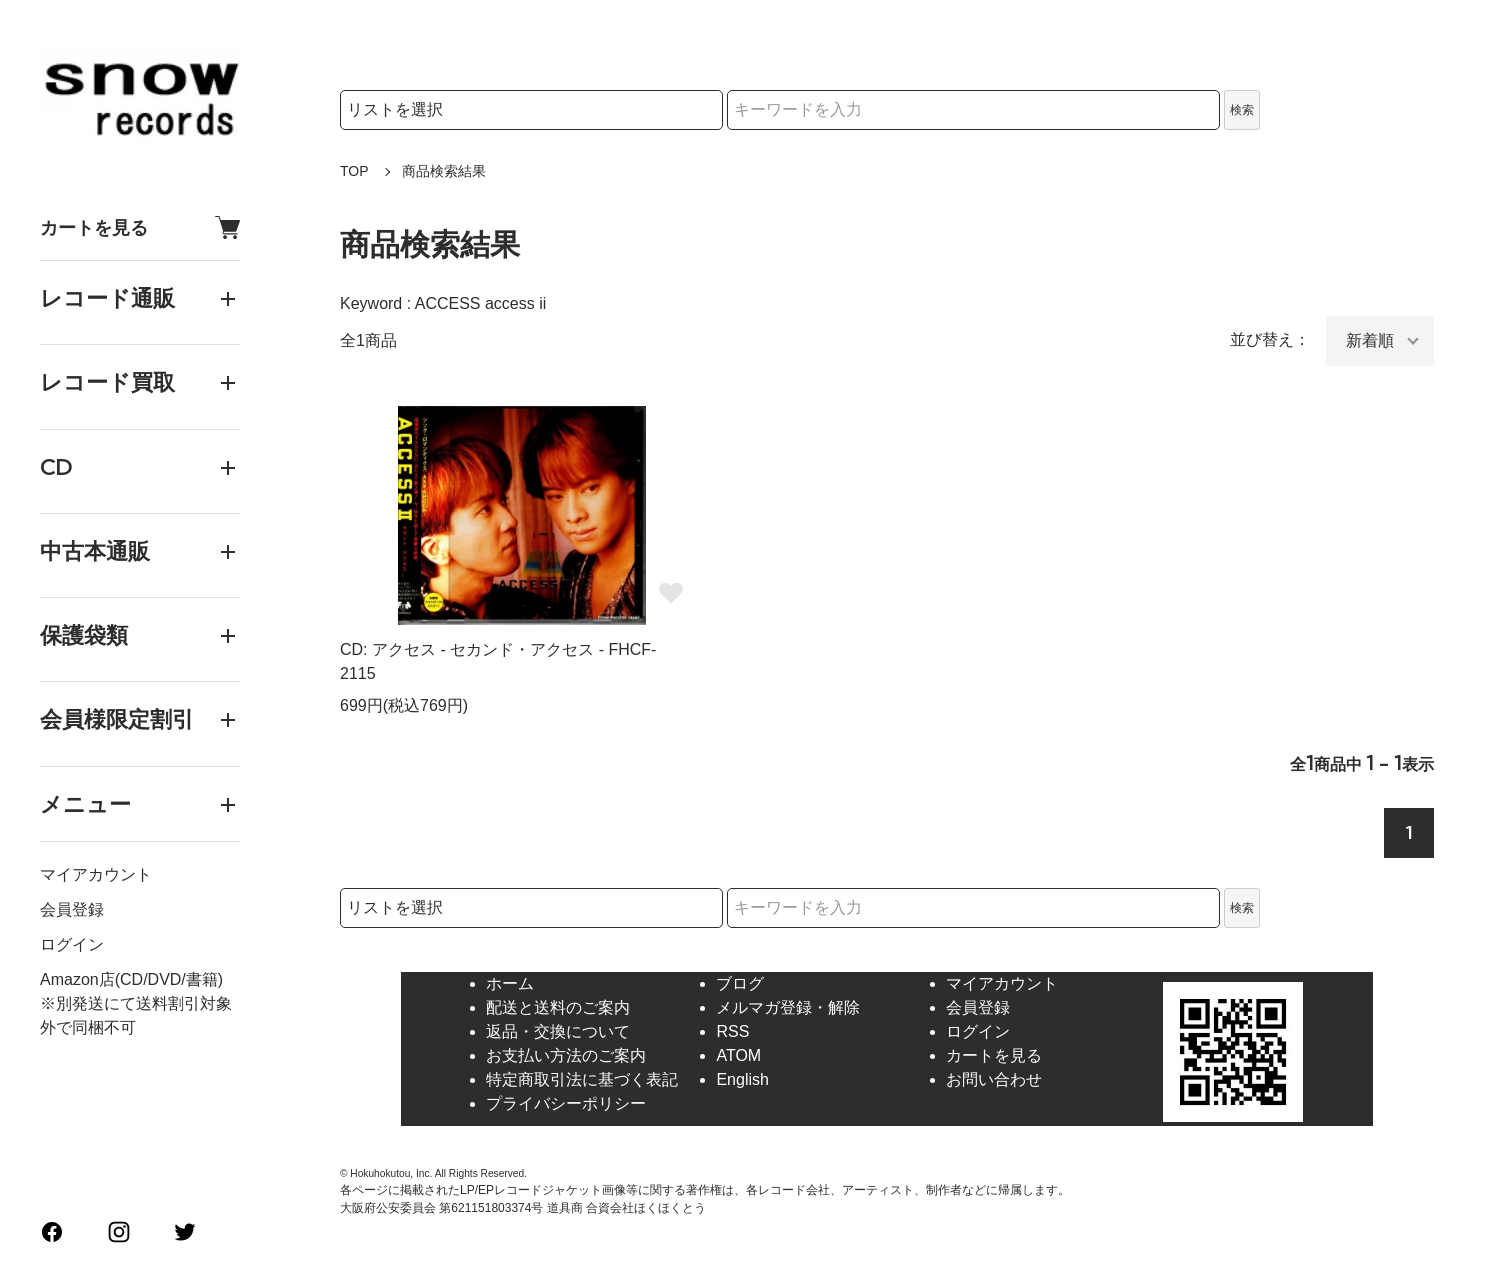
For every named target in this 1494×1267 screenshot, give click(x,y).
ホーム (510, 983)
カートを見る (140, 227)
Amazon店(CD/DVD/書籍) (131, 979)
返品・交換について (558, 1031)
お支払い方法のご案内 (566, 1055)
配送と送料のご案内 (558, 1007)
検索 (1242, 110)
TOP (354, 171)
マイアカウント (96, 874)
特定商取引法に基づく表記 (582, 1079)
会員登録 (72, 909)
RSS (732, 1031)
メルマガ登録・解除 (788, 1007)
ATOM (738, 1055)
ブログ (740, 983)
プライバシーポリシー (566, 1103)
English (742, 1079)
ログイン (72, 944)
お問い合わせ (994, 1079)
